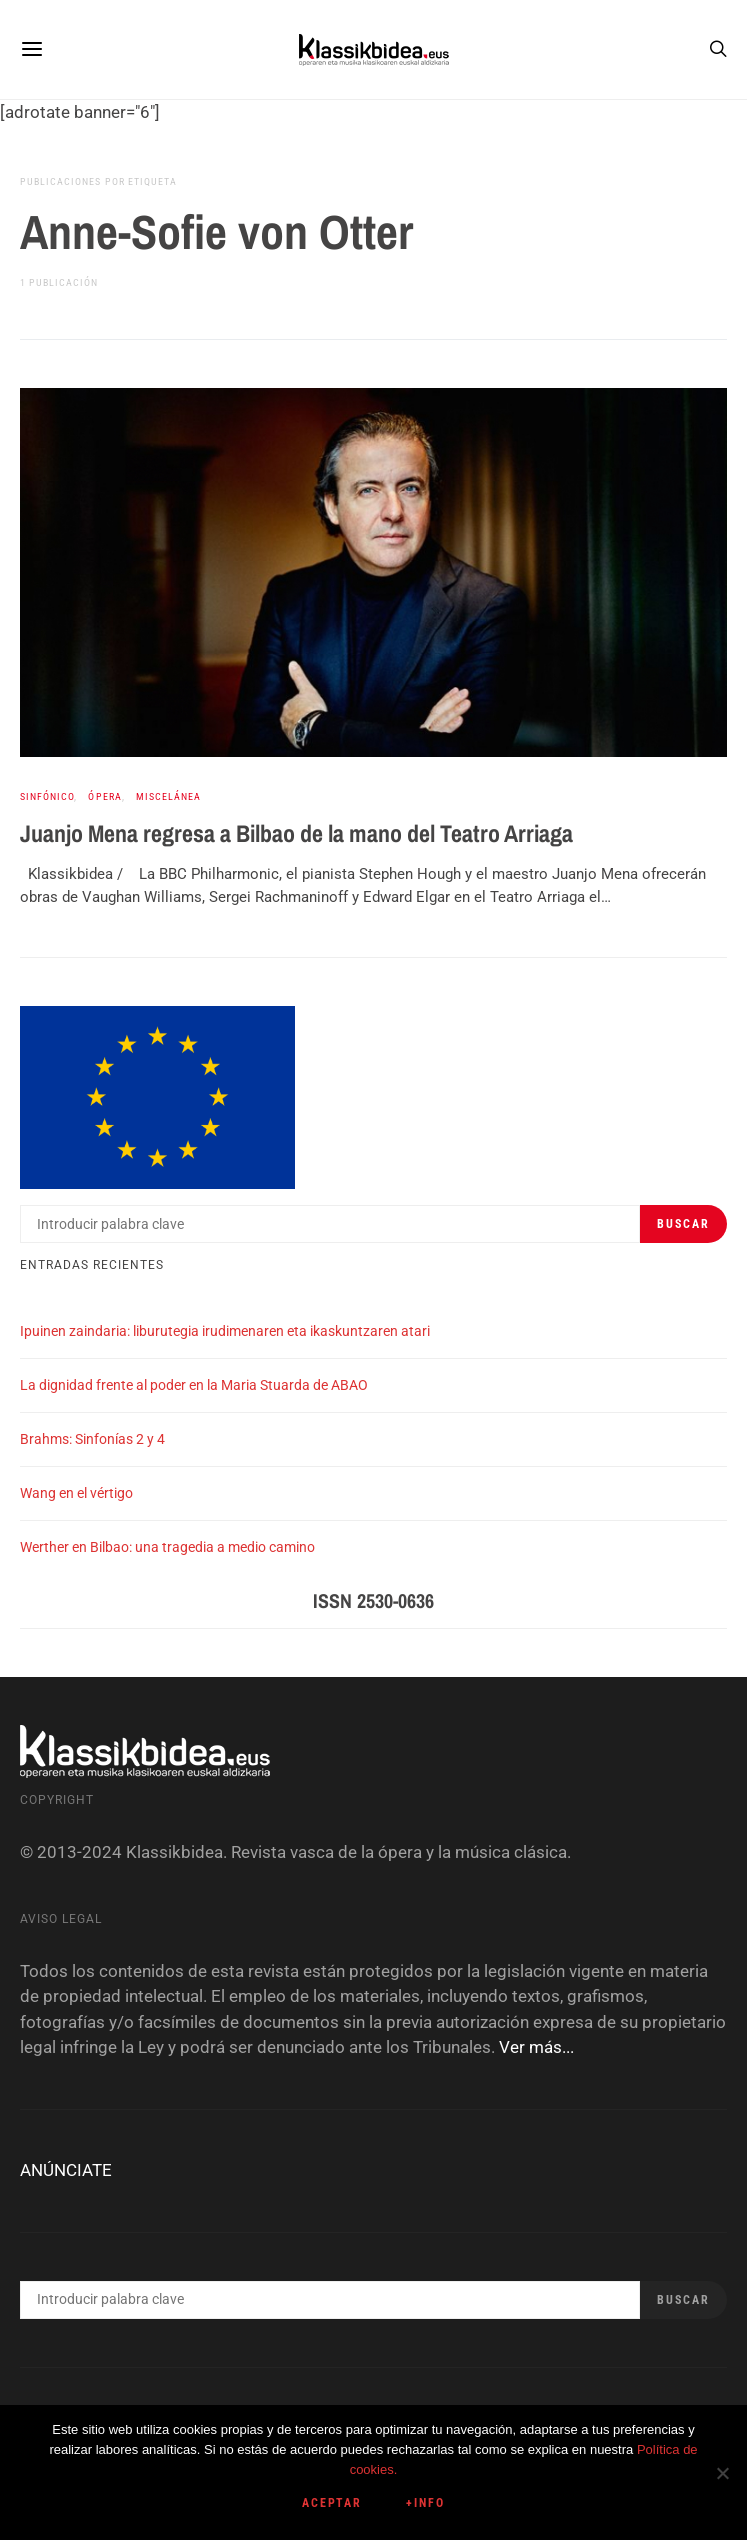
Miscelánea (168, 796)
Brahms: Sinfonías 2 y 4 (92, 1439)
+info (425, 2503)
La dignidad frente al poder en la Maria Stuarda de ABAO (194, 1385)
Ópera (104, 796)
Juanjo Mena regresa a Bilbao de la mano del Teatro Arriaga (296, 833)
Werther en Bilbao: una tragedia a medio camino (167, 1547)
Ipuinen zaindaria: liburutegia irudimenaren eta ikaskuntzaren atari (225, 1331)
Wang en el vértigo (76, 1493)
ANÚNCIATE (66, 2170)
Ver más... (536, 2047)
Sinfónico (47, 796)
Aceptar (332, 2503)
